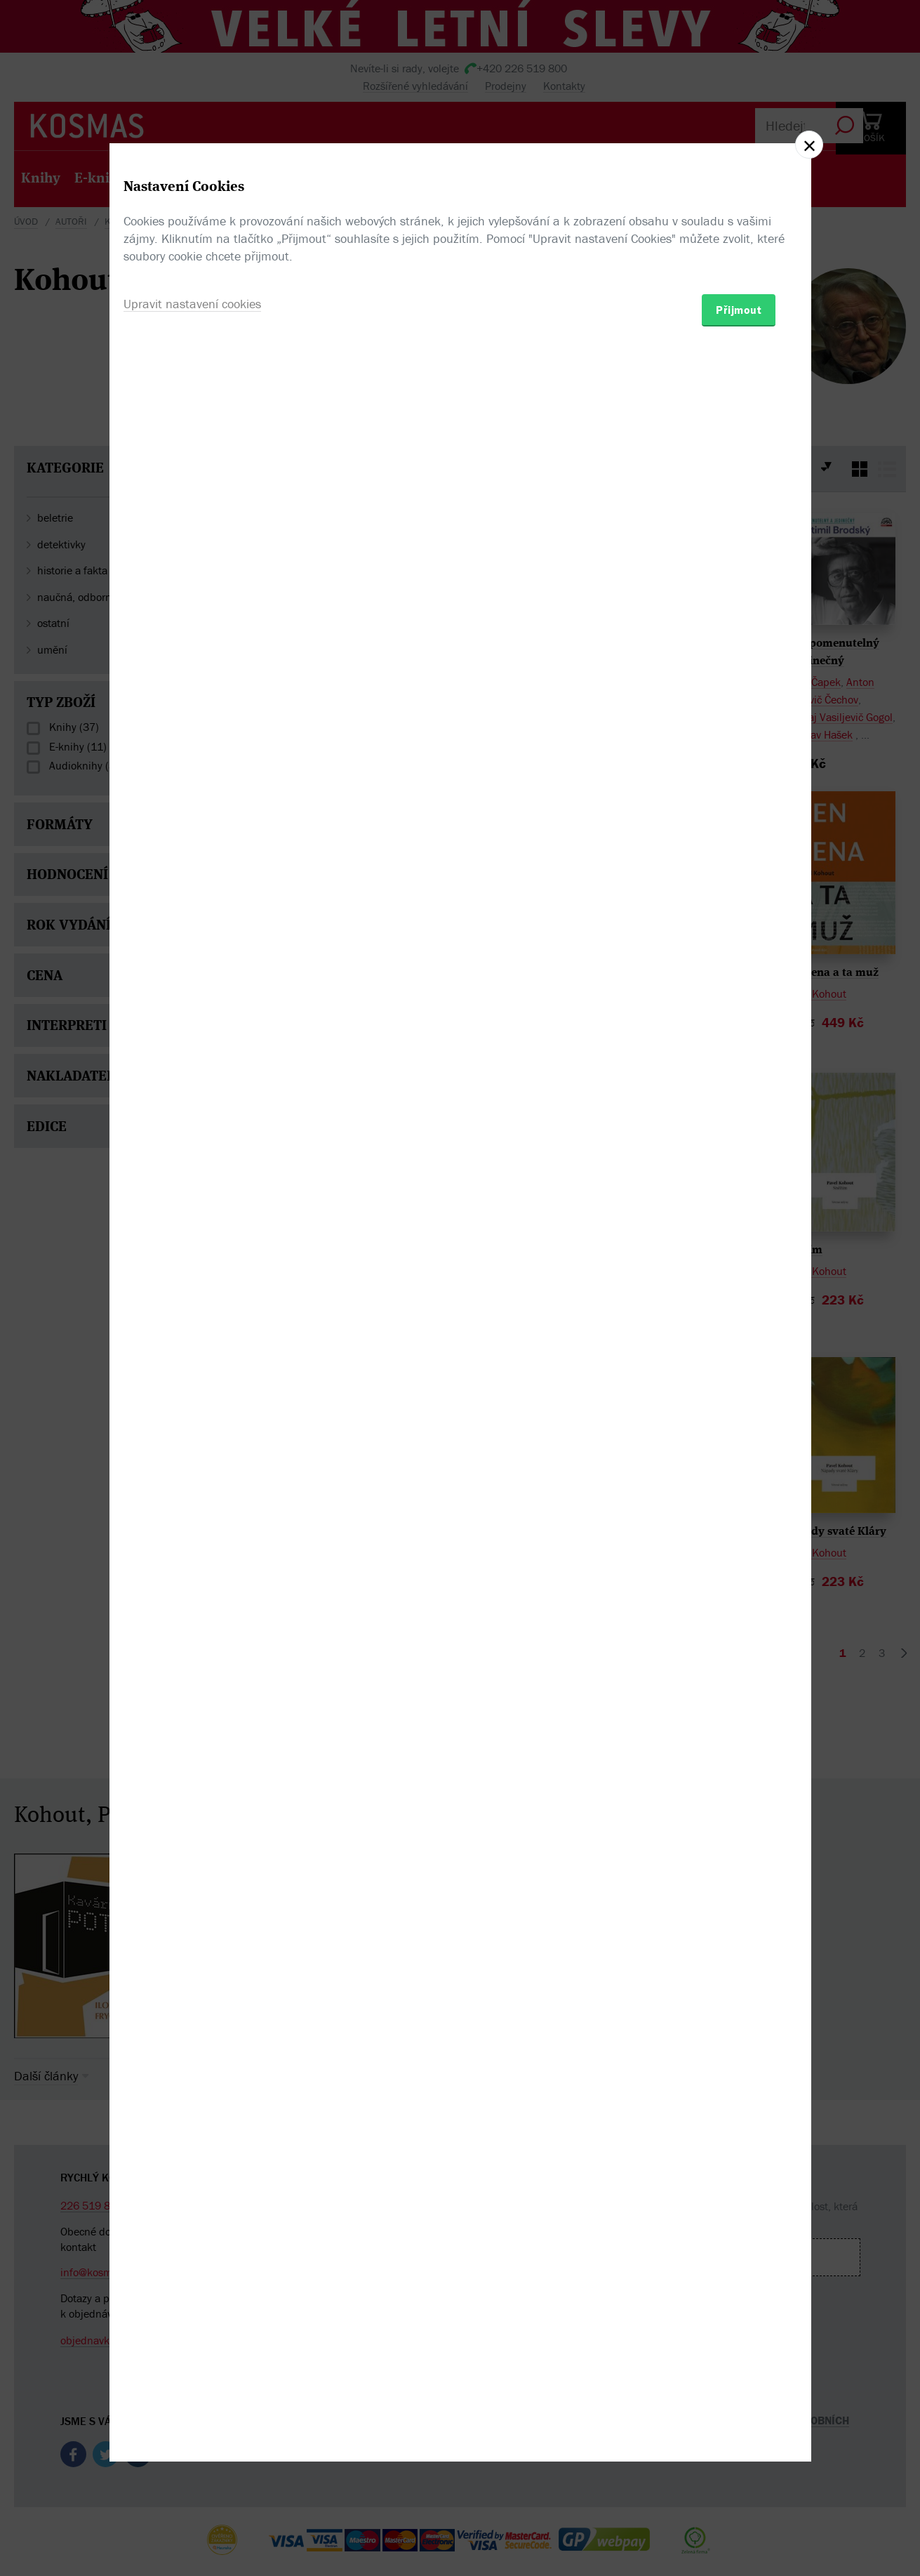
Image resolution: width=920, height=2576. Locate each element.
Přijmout (738, 1370)
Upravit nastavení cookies (192, 1364)
